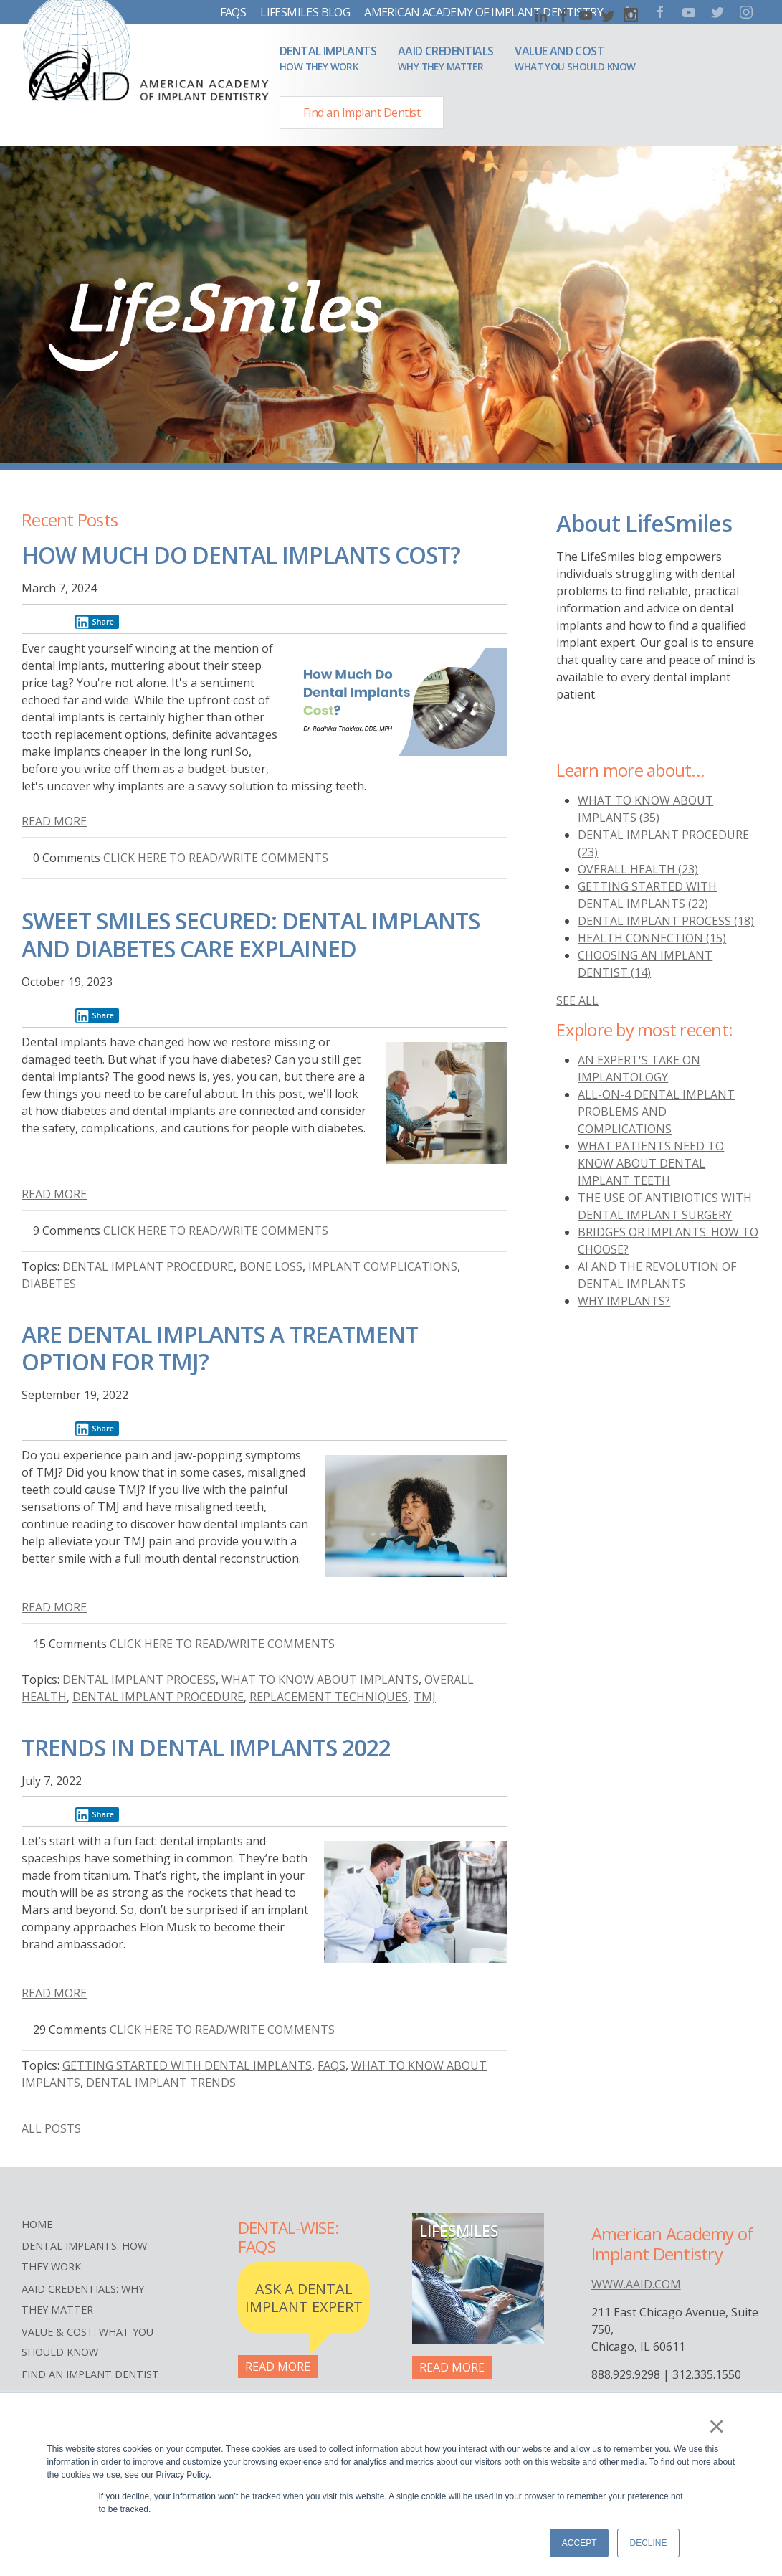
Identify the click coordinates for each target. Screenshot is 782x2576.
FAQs (233, 12)
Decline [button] (648, 2543)
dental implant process (139, 1679)
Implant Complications (382, 1266)
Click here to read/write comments (215, 858)
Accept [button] (579, 2543)
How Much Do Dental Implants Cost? (241, 554)
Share (94, 622)
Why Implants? (624, 1301)
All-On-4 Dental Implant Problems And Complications (656, 1111)
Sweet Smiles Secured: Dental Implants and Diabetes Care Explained (251, 934)
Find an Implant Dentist (362, 112)
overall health (638, 869)
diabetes (49, 1284)
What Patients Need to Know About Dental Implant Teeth (651, 1163)
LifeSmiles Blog (305, 12)
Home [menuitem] (37, 2224)
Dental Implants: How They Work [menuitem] (84, 2256)
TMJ (425, 1697)
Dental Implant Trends (161, 2082)
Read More (54, 821)
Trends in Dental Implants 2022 (206, 1747)
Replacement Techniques (328, 1697)
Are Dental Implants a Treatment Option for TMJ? (220, 1348)
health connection (652, 938)
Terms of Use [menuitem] (58, 2396)
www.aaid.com (636, 2284)
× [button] (720, 2429)
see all (577, 1000)
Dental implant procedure (148, 1266)
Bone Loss (270, 1266)
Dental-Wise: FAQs (288, 2237)
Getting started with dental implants (187, 2065)
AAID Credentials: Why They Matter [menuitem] (83, 2299)
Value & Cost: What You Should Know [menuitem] (87, 2342)
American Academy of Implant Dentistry (483, 12)
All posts (51, 2128)
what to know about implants (320, 1679)
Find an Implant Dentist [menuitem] (90, 2374)
